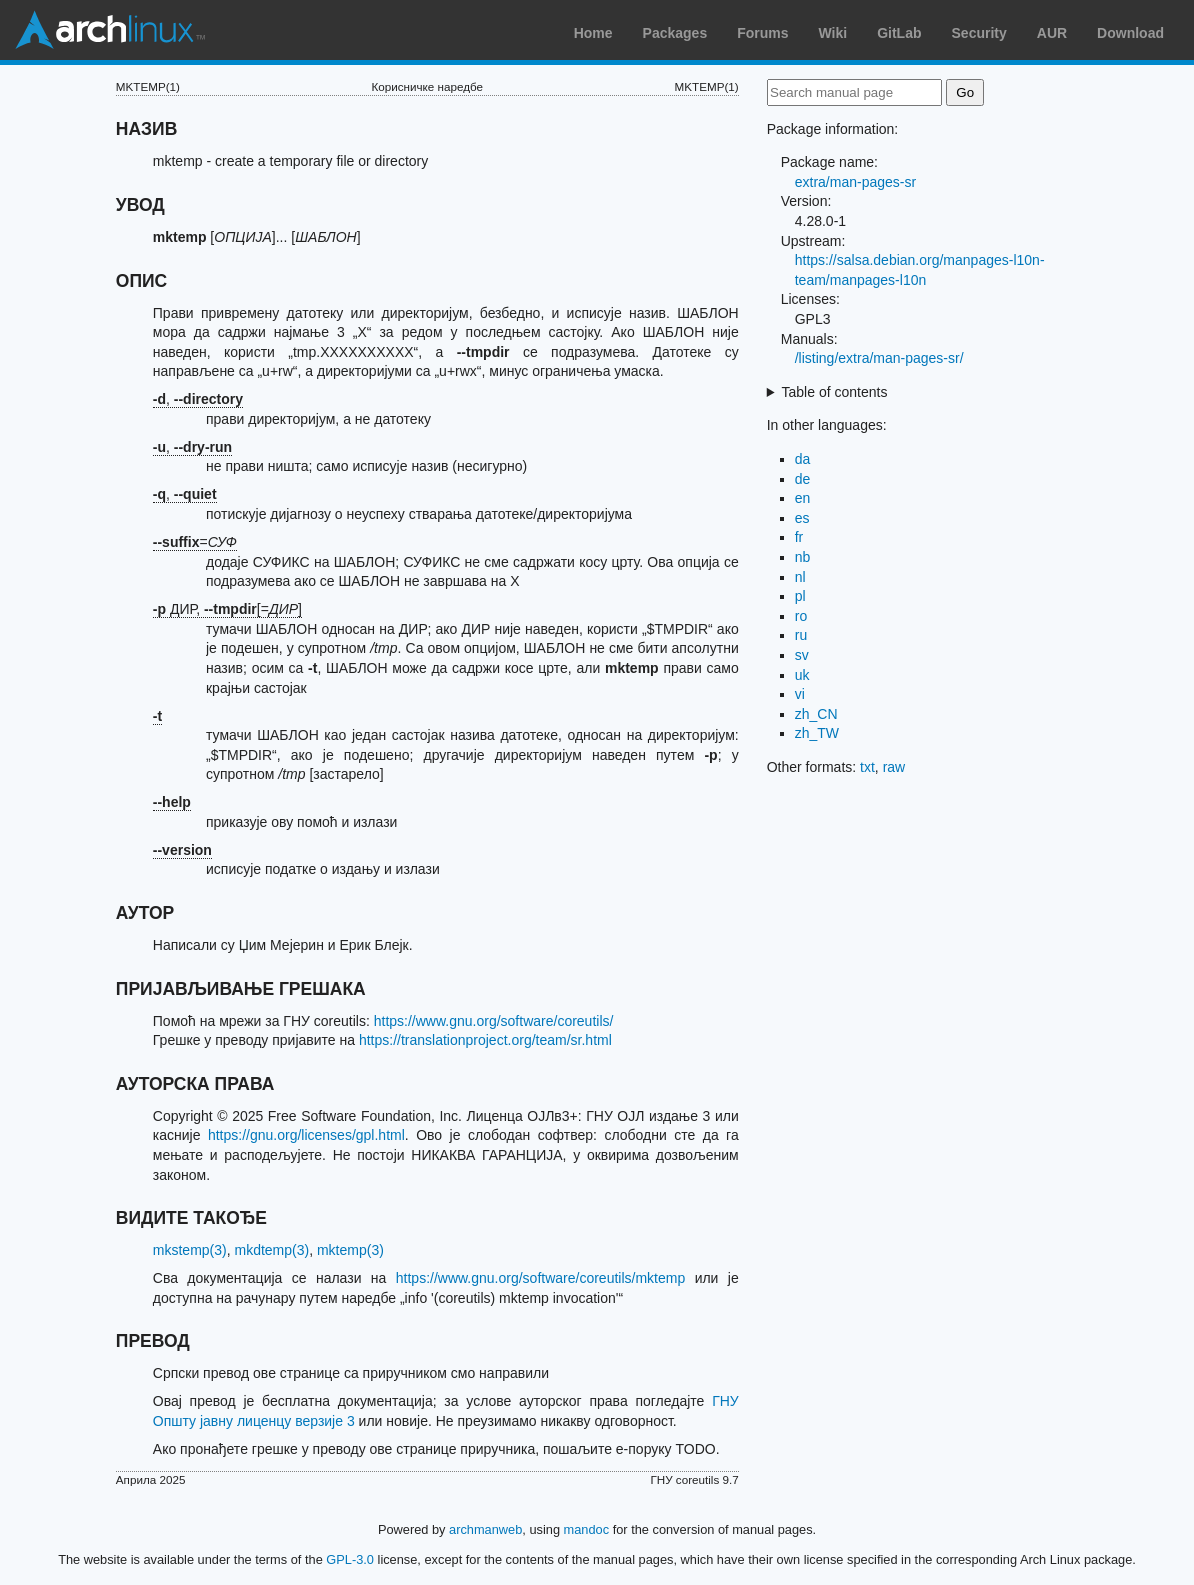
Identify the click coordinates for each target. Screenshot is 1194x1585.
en (803, 498)
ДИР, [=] (227, 609)
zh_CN (816, 714)
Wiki (833, 33)
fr (799, 537)
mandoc (587, 1529)
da (803, 459)
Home (593, 33)
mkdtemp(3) (271, 1250)
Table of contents (835, 392)
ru (801, 635)
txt (867, 767)
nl (800, 577)
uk (802, 675)
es (802, 518)
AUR (1052, 33)
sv (802, 655)
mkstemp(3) (190, 1250)
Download (1130, 33)
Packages (675, 33)
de (803, 479)
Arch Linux (110, 30)
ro (801, 616)
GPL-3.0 (350, 1559)
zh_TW (817, 733)
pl (800, 596)
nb (803, 557)
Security (979, 33)
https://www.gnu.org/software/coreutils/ (494, 1021)
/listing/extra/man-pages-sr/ (879, 358)
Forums (762, 33)
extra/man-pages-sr (855, 182)
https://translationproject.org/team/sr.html (485, 1040)
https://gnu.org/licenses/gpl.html (306, 1135)
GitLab (899, 33)
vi (800, 694)
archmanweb (485, 1529)
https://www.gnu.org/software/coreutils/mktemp (540, 1278)
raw (894, 767)
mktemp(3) (350, 1250)
